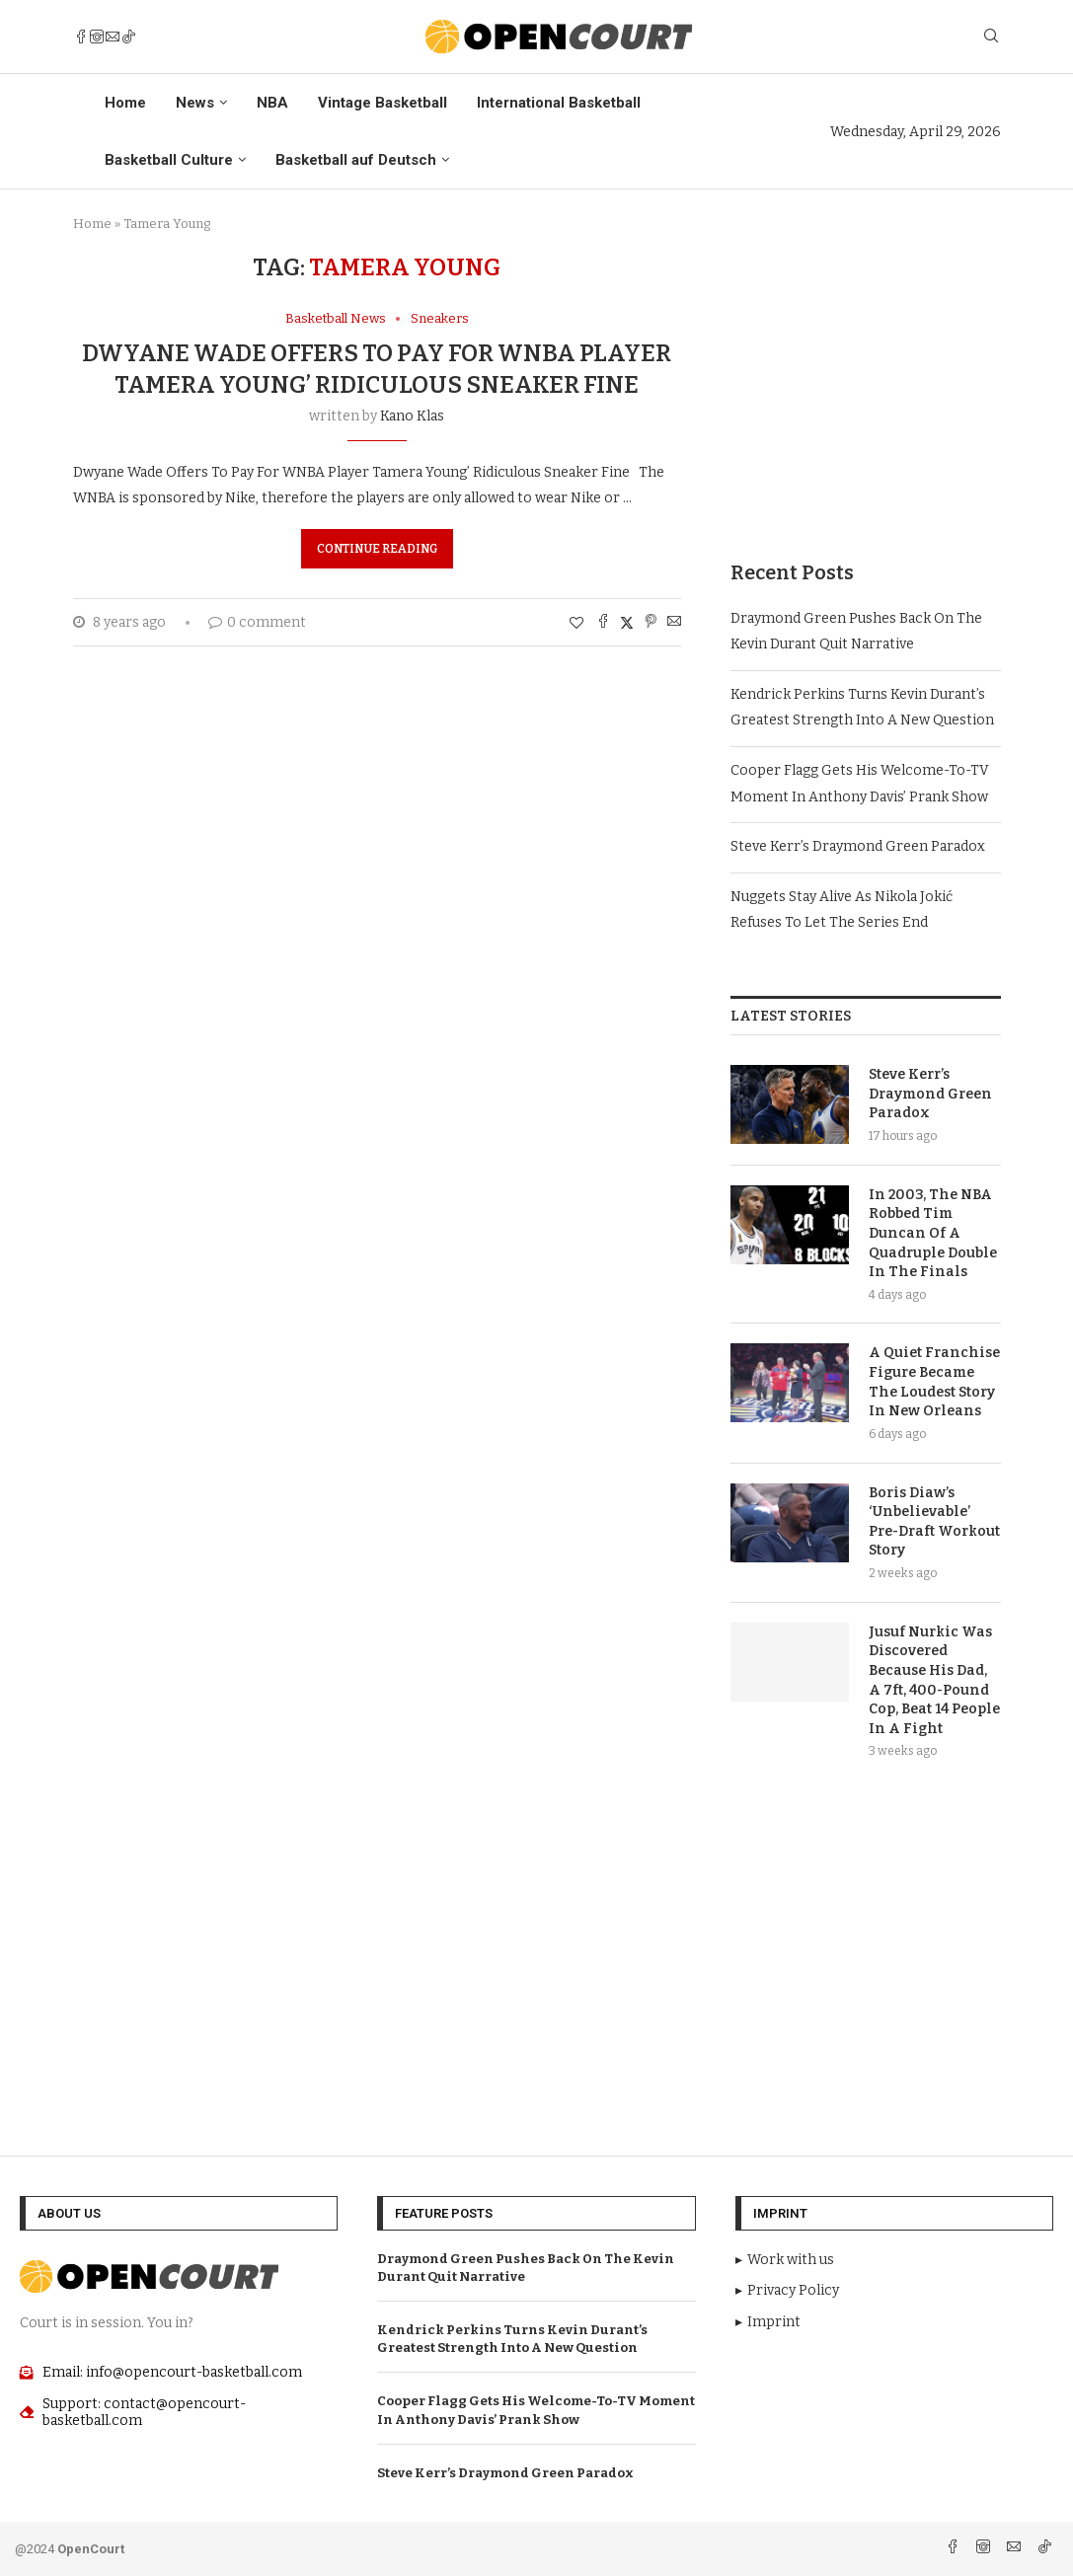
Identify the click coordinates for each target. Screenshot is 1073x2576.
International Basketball (559, 103)
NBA (272, 103)
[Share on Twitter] (627, 623)
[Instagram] (97, 36)
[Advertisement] (865, 377)
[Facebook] (81, 36)
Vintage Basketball (382, 103)
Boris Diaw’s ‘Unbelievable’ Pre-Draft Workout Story (934, 1521)
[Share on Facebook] (603, 623)
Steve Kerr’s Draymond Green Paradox (857, 846)
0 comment (257, 622)
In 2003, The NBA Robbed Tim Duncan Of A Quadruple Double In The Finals (933, 1233)
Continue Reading (377, 549)
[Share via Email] (674, 623)
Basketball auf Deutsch (355, 160)
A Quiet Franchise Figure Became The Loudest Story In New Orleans (934, 1381)
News (195, 103)
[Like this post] (576, 623)
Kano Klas (412, 416)
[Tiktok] (128, 36)
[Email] (112, 36)
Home (125, 103)
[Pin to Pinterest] (650, 623)
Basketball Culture (169, 160)
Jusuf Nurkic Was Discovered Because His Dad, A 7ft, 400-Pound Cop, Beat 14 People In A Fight (934, 1680)
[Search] (991, 37)
